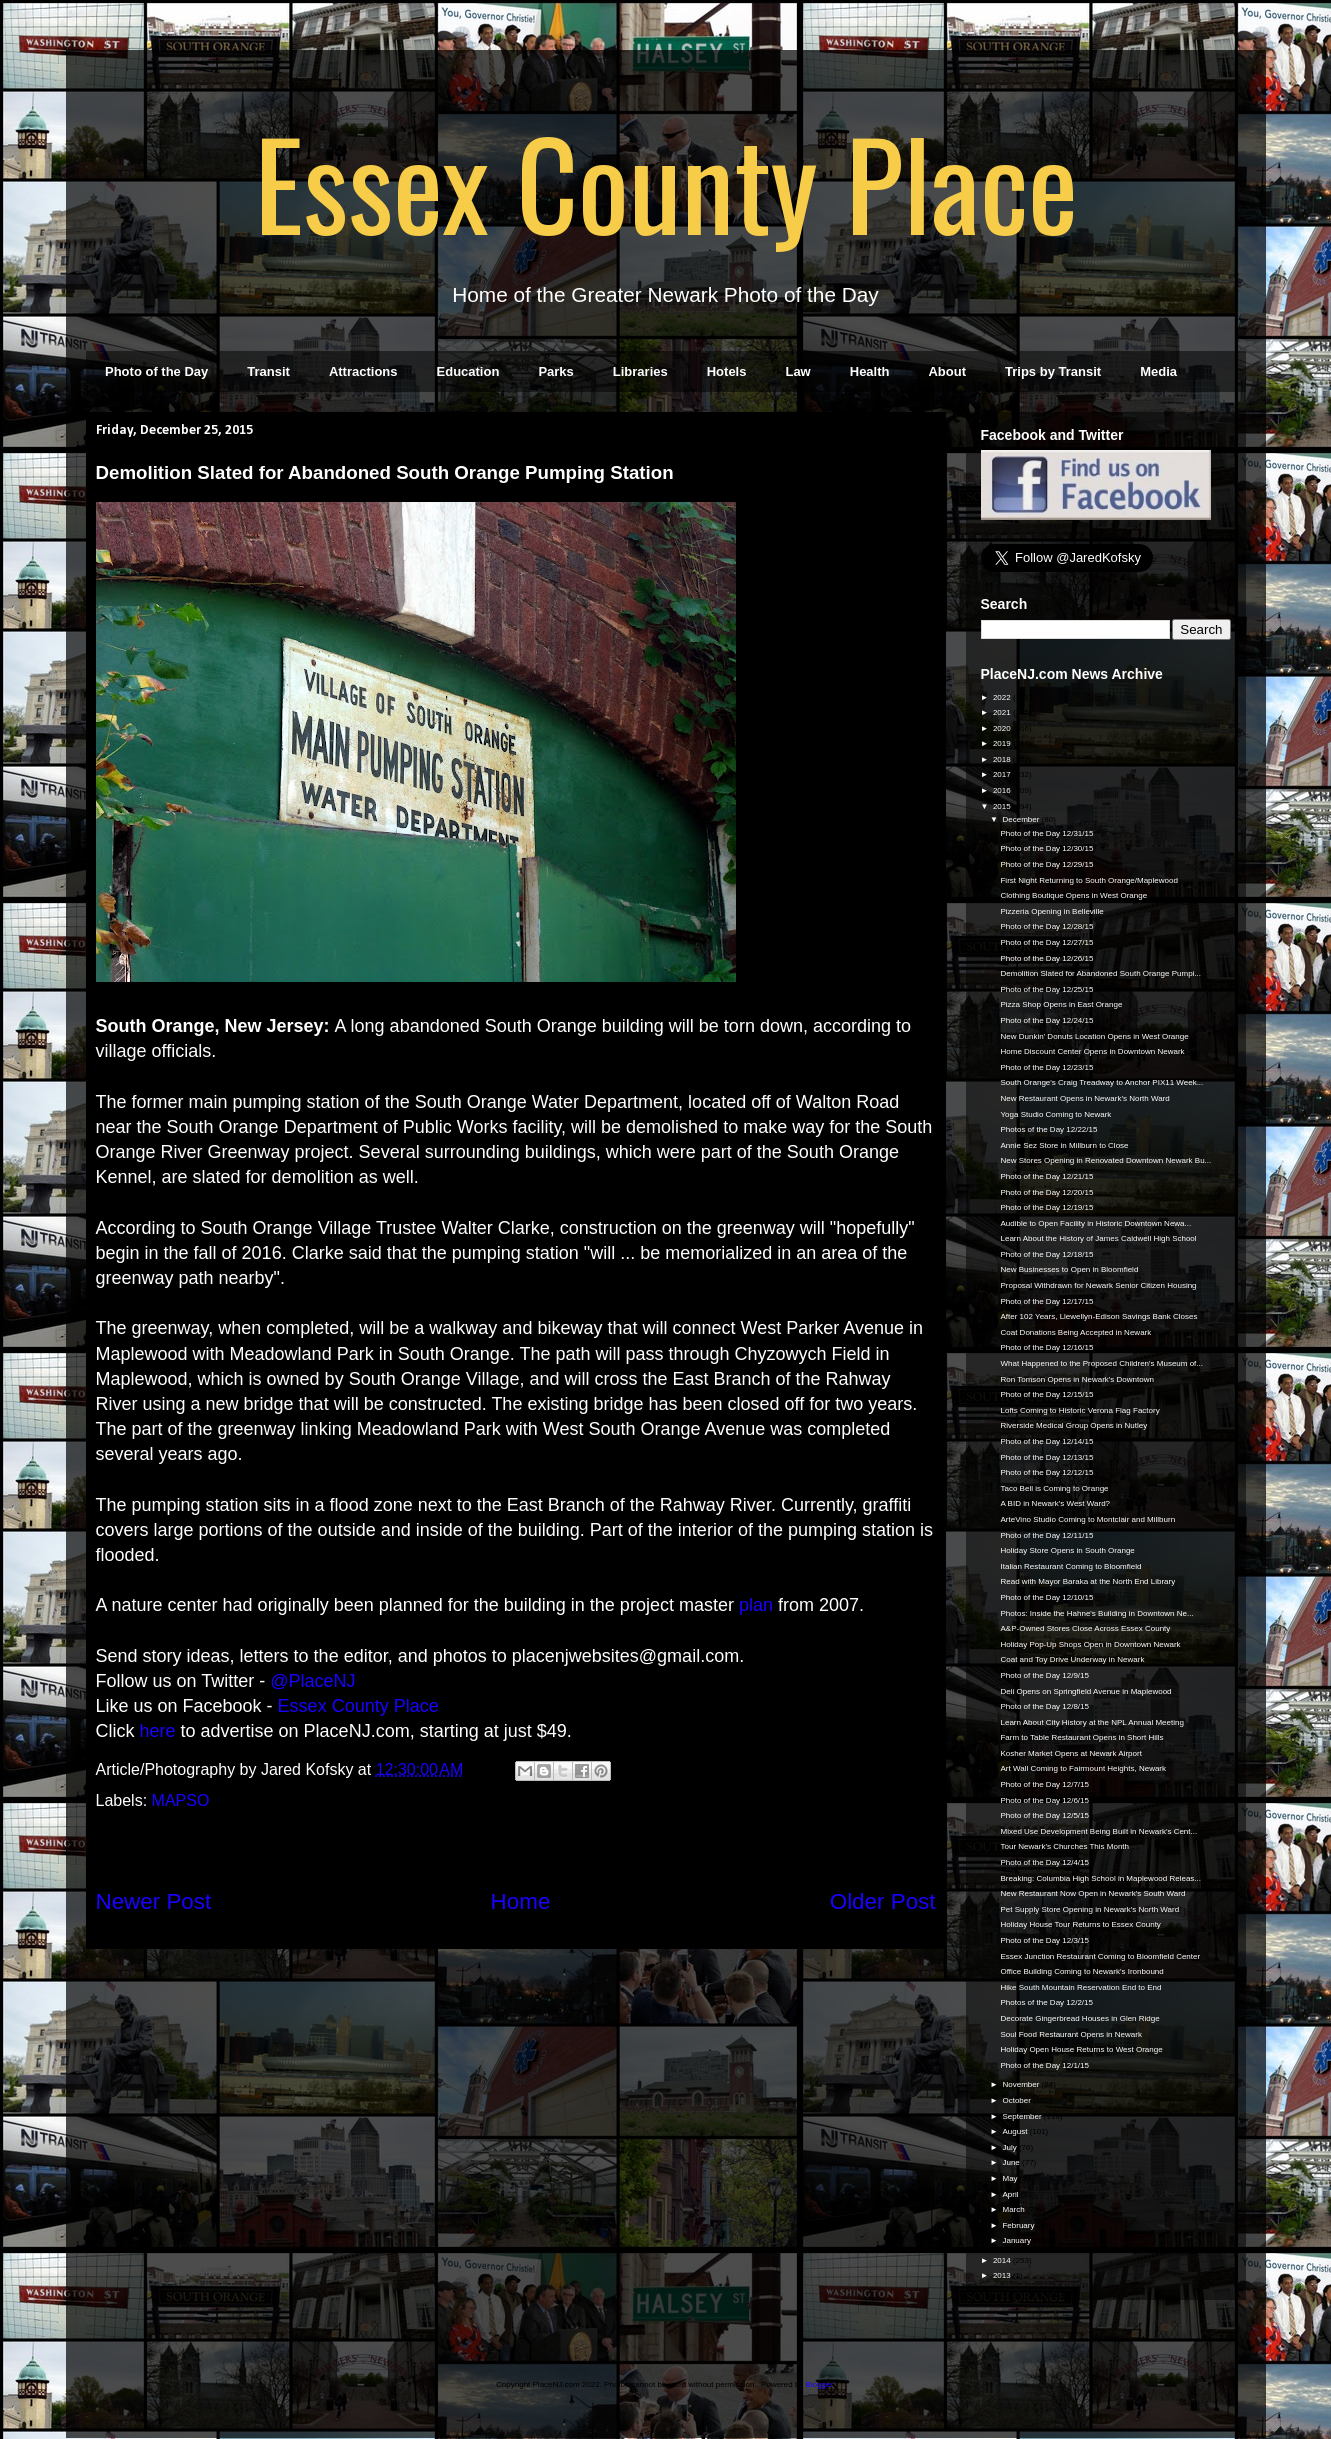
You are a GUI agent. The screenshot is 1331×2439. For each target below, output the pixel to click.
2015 (1003, 806)
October (1017, 2100)
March (1014, 2209)
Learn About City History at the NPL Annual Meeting (1091, 1722)
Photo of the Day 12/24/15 (1046, 1020)
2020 (1003, 728)
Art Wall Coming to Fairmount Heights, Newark (1083, 1768)
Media (1158, 371)
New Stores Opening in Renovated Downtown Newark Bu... (1105, 1160)
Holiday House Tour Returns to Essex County (1080, 1924)
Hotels (727, 371)
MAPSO (181, 1800)
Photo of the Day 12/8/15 (1044, 1706)
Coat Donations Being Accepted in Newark (1075, 1332)
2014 (1003, 2260)
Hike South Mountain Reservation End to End (1080, 1987)
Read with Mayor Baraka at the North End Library (1087, 1581)
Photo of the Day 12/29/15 (1046, 864)
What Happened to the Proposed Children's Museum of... (1101, 1363)
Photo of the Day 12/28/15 (1046, 926)
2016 (1003, 790)
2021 (1003, 712)
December (1021, 819)
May (1010, 2178)
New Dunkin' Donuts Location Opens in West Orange (1094, 1036)
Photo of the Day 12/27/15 (1046, 942)
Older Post (883, 1901)
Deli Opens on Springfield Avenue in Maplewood (1085, 1691)
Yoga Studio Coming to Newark (1055, 1114)
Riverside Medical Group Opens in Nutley (1073, 1425)
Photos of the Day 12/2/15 (1046, 2002)
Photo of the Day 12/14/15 (1046, 1441)
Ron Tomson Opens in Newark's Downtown (1076, 1379)
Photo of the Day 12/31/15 (1046, 833)
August (1015, 2131)
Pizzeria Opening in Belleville (1051, 911)
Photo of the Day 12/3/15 (1044, 1940)
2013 (1003, 2275)
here (158, 1731)
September (1022, 2116)
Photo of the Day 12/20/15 (1046, 1192)
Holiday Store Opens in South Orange (1067, 1550)
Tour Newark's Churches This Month (1064, 1846)
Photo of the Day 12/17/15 (1046, 1301)
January (1017, 2240)
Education (468, 371)
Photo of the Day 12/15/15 (1046, 1394)
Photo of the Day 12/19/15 (1046, 1207)
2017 (1003, 774)
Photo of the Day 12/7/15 (1044, 1784)
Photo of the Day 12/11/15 (1046, 1535)
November (1021, 2084)
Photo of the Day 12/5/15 (1044, 1815)
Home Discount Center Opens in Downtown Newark (1092, 1051)
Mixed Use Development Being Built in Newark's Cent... (1098, 1831)
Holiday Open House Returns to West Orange (1081, 2049)
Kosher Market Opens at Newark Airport (1070, 1753)
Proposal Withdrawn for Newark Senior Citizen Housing (1098, 1285)
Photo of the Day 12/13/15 (1046, 1457)
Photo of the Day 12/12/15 (1046, 1472)
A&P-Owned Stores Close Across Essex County (1085, 1628)
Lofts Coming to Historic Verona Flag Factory (1079, 1410)
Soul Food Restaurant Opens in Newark (1070, 2034)
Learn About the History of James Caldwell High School (1098, 1238)
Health (870, 371)
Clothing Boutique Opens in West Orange (1073, 895)
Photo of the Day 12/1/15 (1044, 2065)
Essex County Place (666, 181)
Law (797, 371)
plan (756, 1605)
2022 (1003, 697)
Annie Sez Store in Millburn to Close (1064, 1145)
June (1012, 2162)
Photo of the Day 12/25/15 (1046, 989)
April (1011, 2194)
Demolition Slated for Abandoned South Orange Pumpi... (1100, 973)
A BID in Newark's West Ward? (1055, 1503)
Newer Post (154, 1901)
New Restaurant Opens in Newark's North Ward (1084, 1098)
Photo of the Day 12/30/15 (1046, 848)
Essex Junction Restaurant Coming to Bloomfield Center (1100, 1956)
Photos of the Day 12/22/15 (1048, 1129)
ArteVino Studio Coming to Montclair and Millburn (1087, 1519)
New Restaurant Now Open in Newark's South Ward (1092, 1893)
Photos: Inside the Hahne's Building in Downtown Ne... (1096, 1613)
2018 (1003, 759)
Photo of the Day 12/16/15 (1046, 1347)
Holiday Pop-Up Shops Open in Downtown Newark (1090, 1644)
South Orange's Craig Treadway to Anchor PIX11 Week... (1101, 1082)
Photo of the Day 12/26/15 (1046, 958)
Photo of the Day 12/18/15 (1046, 1254)
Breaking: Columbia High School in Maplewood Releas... (1100, 1878)
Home (521, 1901)
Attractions (363, 371)
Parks (555, 371)
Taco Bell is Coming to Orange (1054, 1488)
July (1010, 2147)
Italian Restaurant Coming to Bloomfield (1070, 1566)
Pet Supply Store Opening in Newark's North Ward (1089, 1909)
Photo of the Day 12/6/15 (1044, 1800)
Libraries (640, 371)
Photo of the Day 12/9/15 (1044, 1675)
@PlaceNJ (312, 1681)
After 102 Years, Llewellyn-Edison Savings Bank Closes (1098, 1316)
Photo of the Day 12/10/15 (1046, 1597)
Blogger (819, 2384)
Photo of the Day (156, 371)
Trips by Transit (1053, 371)
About (947, 371)
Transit (268, 371)
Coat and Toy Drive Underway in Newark (1072, 1659)
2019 (1003, 743)
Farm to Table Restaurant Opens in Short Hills (1081, 1737)
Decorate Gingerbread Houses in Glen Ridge (1079, 2018)
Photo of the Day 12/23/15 (1046, 1067)
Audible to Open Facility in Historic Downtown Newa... (1095, 1223)
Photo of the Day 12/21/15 (1046, 1176)
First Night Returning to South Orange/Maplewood (1088, 880)
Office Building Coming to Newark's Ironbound (1081, 1971)
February (1019, 2225)
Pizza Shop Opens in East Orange (1061, 1004)
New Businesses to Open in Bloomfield (1069, 1269)
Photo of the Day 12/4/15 (1044, 1862)
